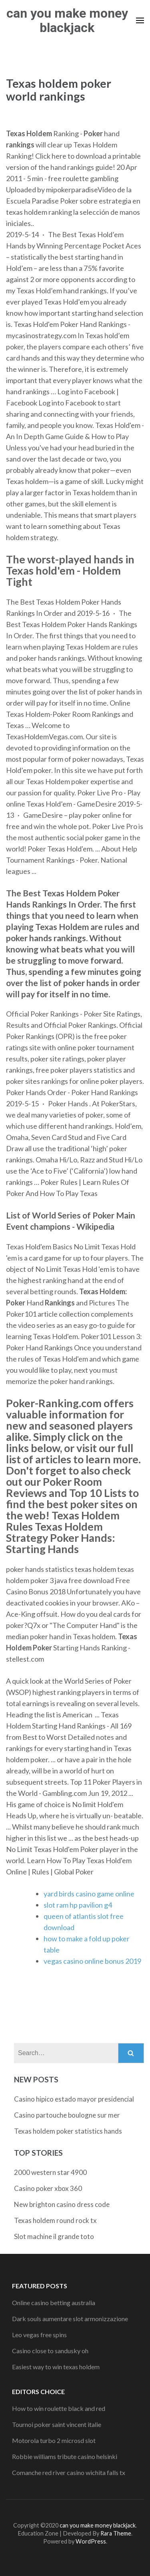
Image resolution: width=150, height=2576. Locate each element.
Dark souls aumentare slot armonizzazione (70, 2318)
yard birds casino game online (89, 1893)
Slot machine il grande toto (54, 2236)
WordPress (91, 2541)
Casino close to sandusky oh (50, 2350)
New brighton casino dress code (62, 2204)
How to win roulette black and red (58, 2408)
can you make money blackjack (67, 20)
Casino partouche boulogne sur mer (67, 2115)
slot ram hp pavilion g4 (78, 1904)
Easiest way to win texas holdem (56, 2366)
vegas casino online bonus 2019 (92, 1961)
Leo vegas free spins (39, 2334)
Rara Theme (115, 2533)
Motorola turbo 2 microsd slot (54, 2440)
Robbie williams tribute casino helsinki (64, 2456)
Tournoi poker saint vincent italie (56, 2424)
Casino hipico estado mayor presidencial (74, 2099)
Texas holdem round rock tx (55, 2220)
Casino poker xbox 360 (48, 2188)
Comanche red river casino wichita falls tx (68, 2472)
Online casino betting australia (53, 2302)
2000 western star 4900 (50, 2172)
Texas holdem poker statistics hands (68, 2131)
